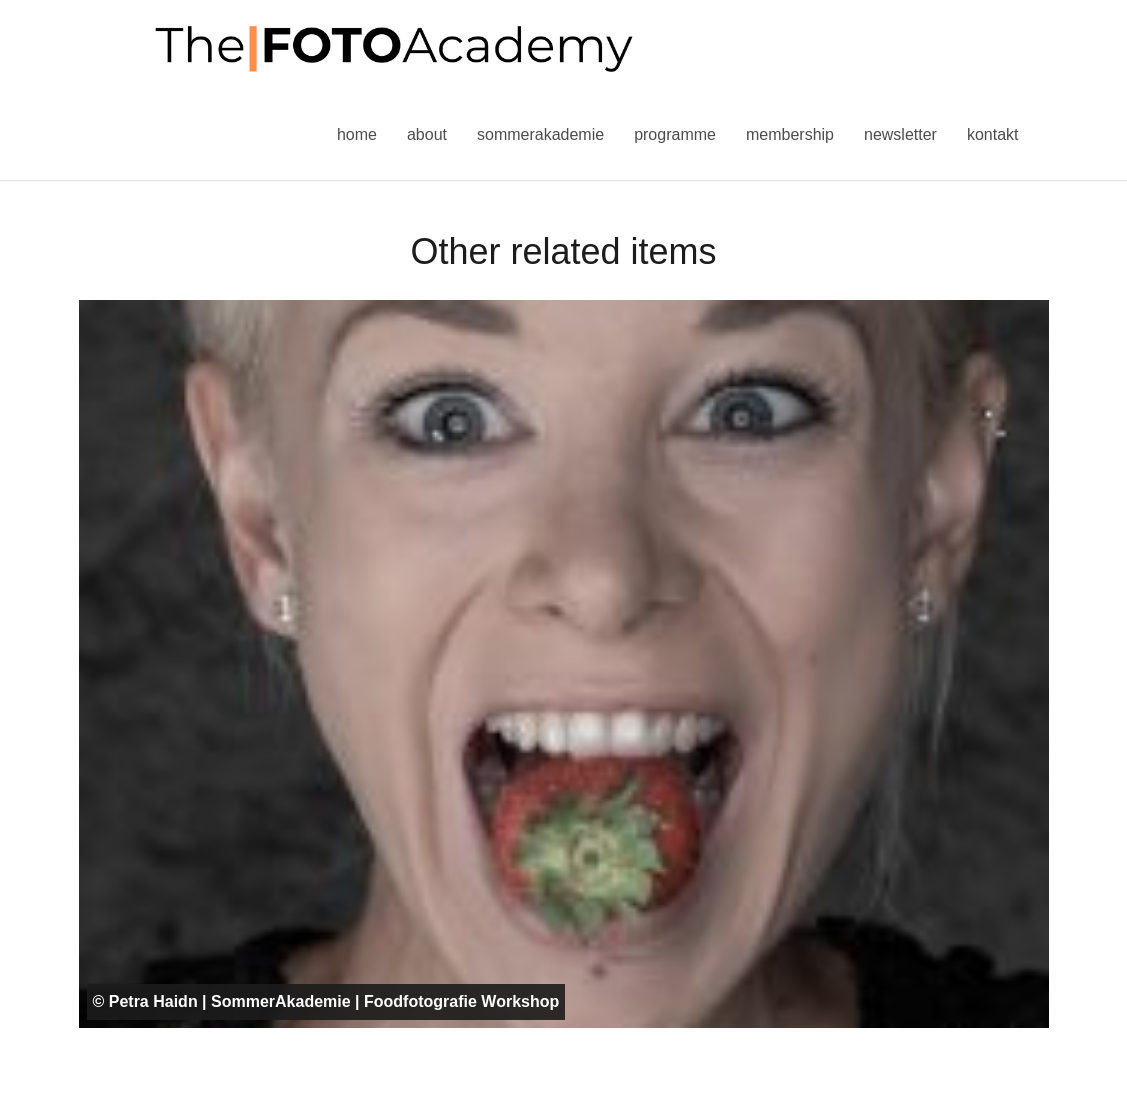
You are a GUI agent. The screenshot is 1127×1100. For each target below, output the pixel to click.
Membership (790, 134)
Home (357, 134)
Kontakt (993, 134)
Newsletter (900, 134)
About (427, 134)
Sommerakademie (540, 134)
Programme (675, 134)
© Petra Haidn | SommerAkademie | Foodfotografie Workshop (326, 1001)
